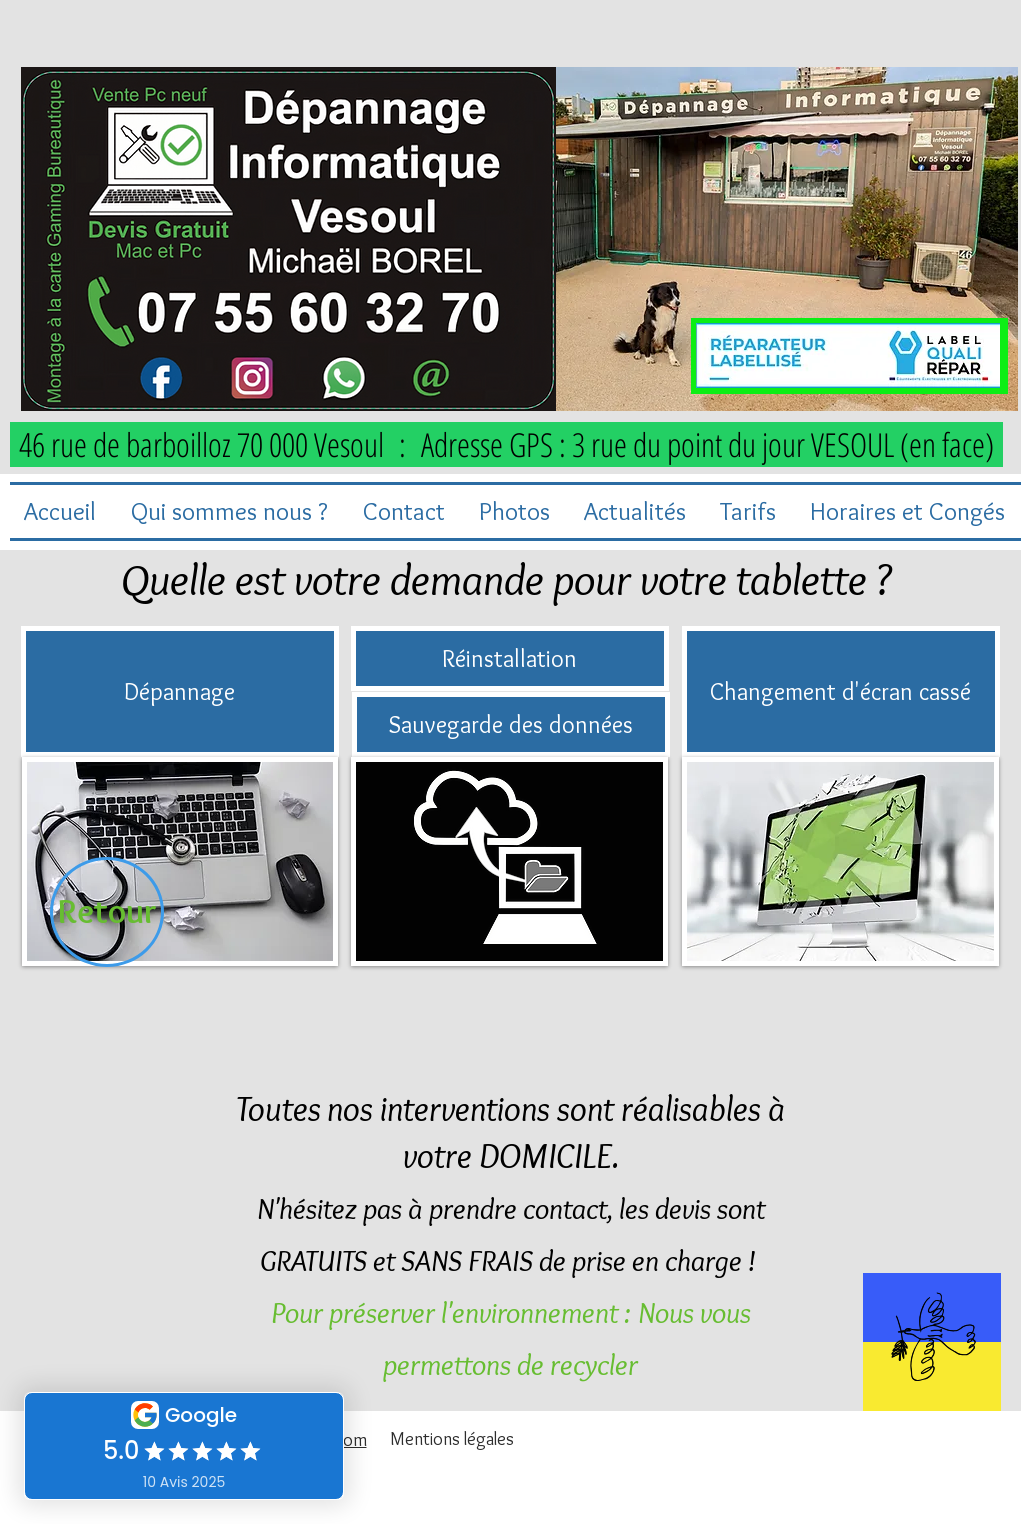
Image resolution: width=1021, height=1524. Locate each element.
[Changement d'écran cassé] (841, 691)
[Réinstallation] (510, 658)
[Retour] (107, 912)
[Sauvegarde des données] (511, 724)
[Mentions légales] (452, 1439)
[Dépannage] (180, 691)
